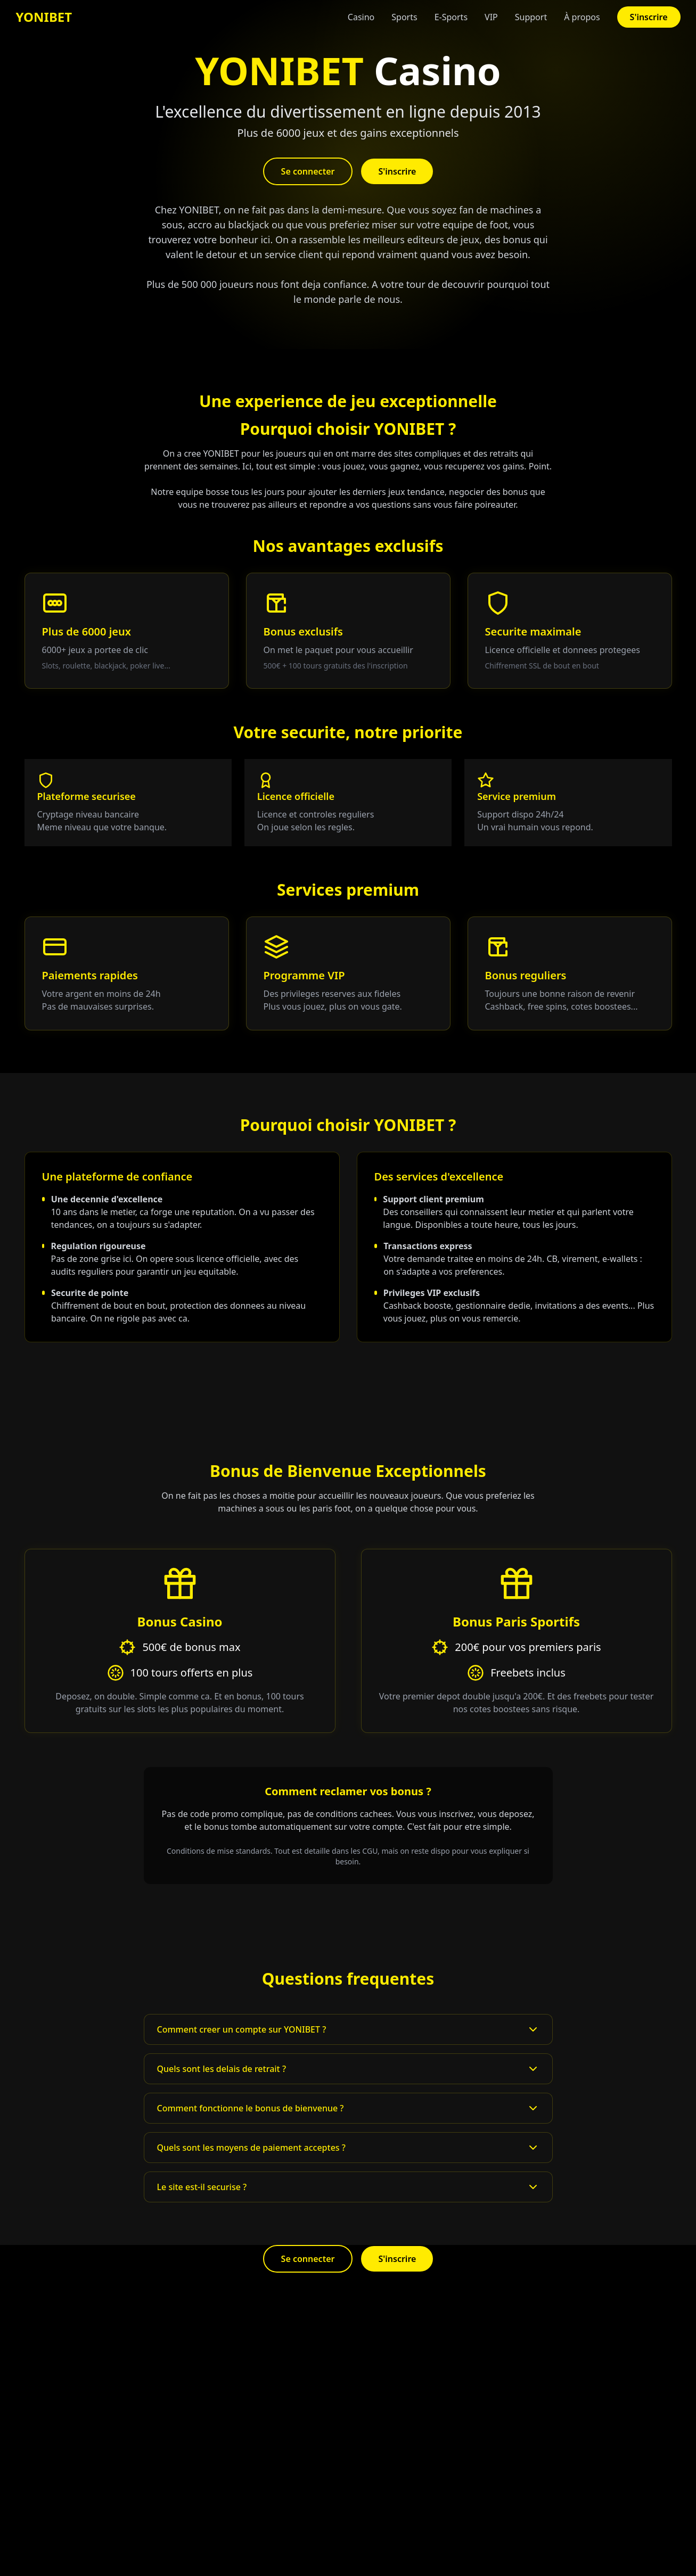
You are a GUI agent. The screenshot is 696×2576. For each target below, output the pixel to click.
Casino (361, 17)
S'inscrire (649, 17)
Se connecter (308, 171)
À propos (582, 17)
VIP (491, 17)
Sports (404, 17)
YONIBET (44, 17)
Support (531, 17)
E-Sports (451, 17)
